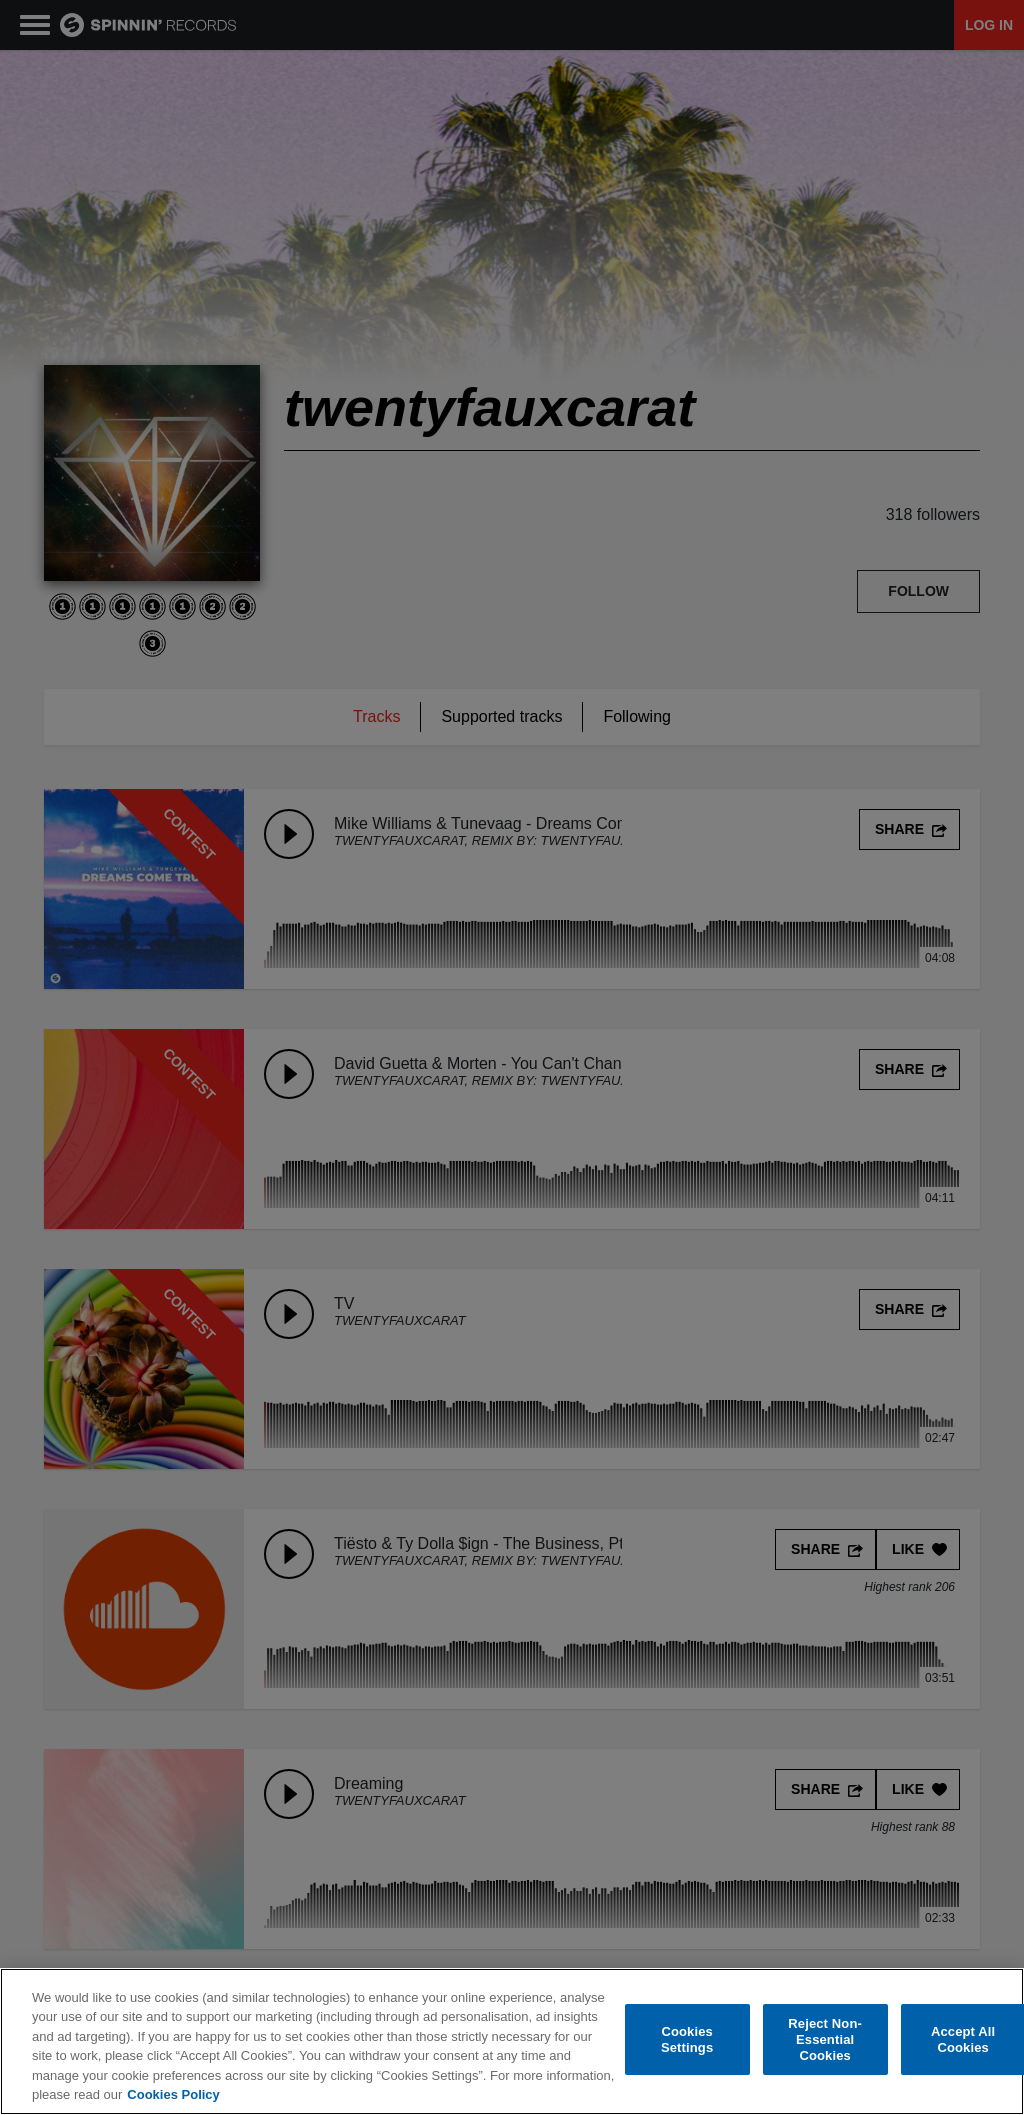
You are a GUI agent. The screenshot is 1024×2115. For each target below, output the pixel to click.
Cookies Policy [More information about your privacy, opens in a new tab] (173, 2094)
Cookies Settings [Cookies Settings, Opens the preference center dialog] (687, 2039)
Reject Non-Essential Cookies (825, 2040)
